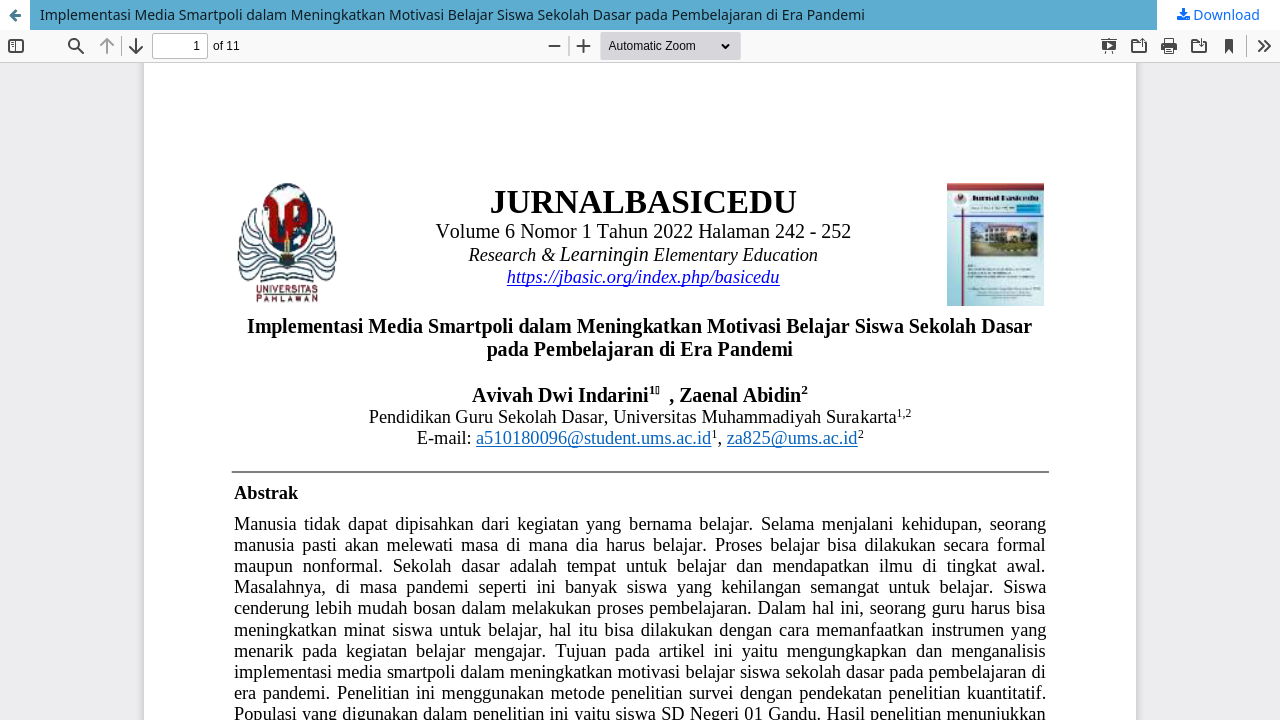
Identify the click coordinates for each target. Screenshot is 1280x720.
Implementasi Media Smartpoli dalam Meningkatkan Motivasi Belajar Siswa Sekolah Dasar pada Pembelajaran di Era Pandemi (452, 14)
